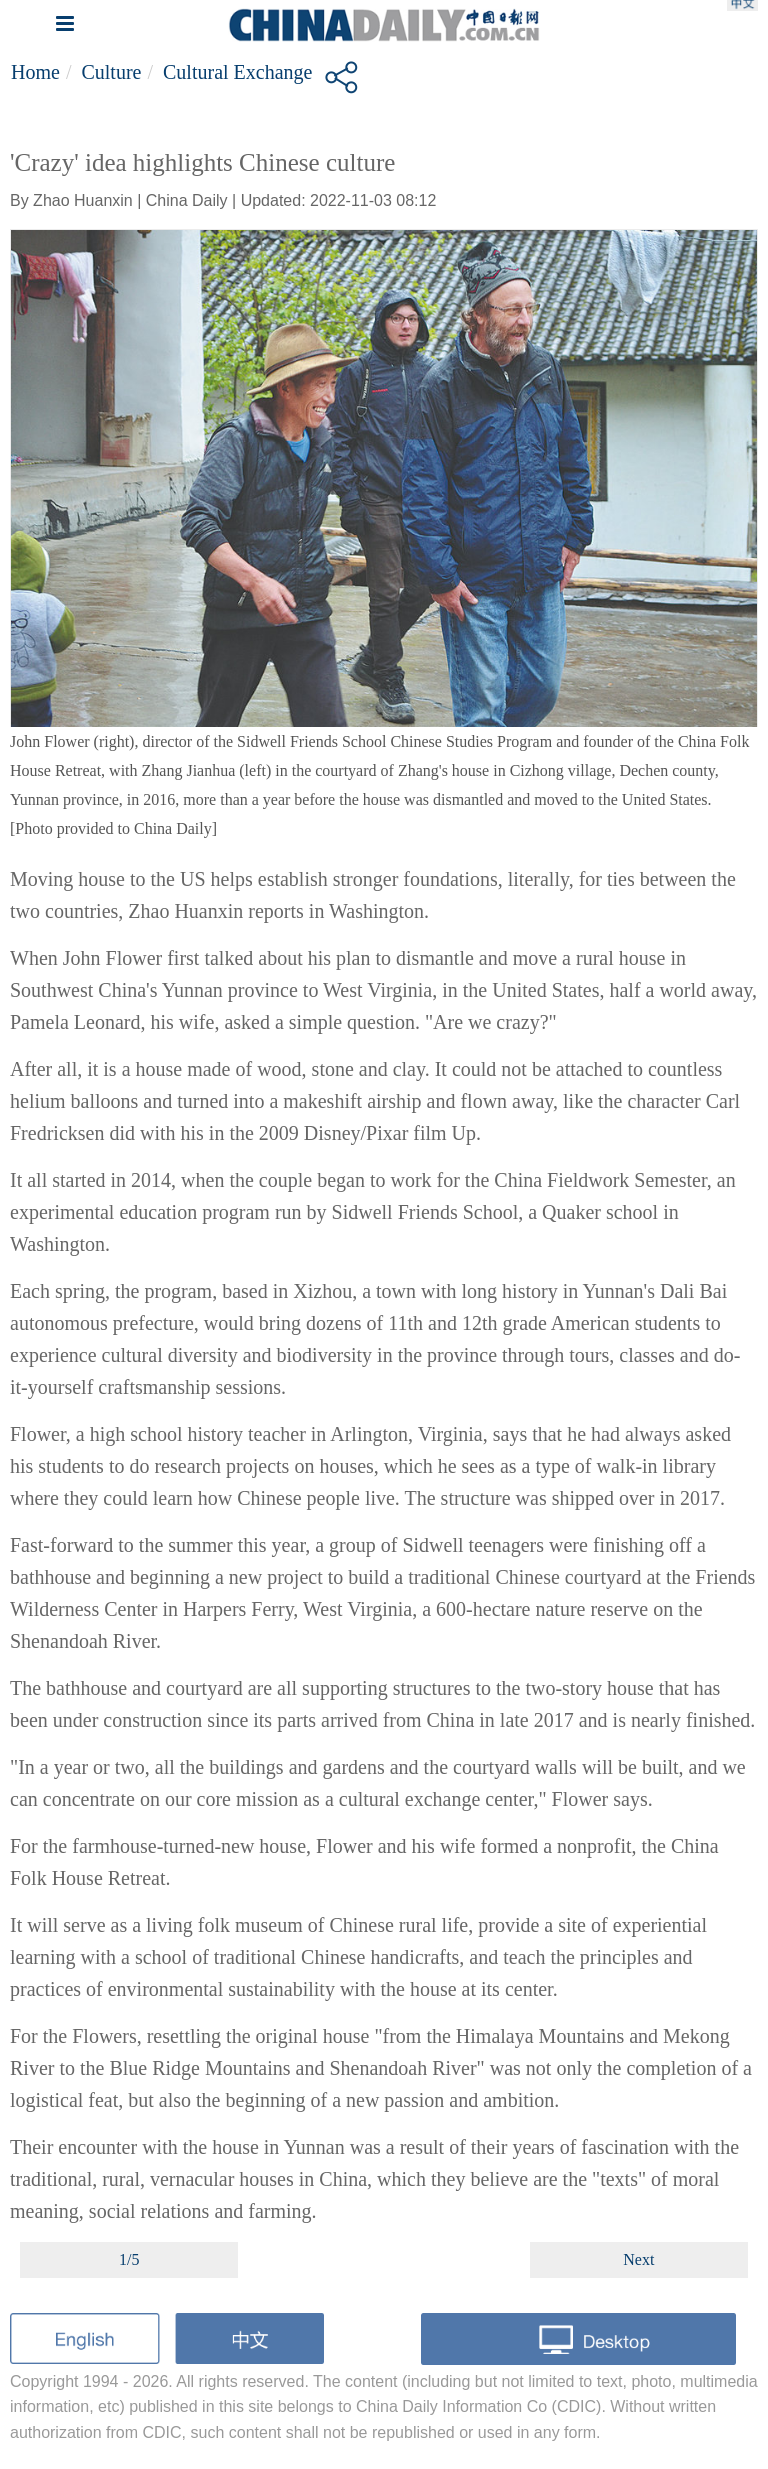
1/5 (129, 2259)
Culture (111, 72)
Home (35, 72)
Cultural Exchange (237, 72)
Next (638, 2259)
